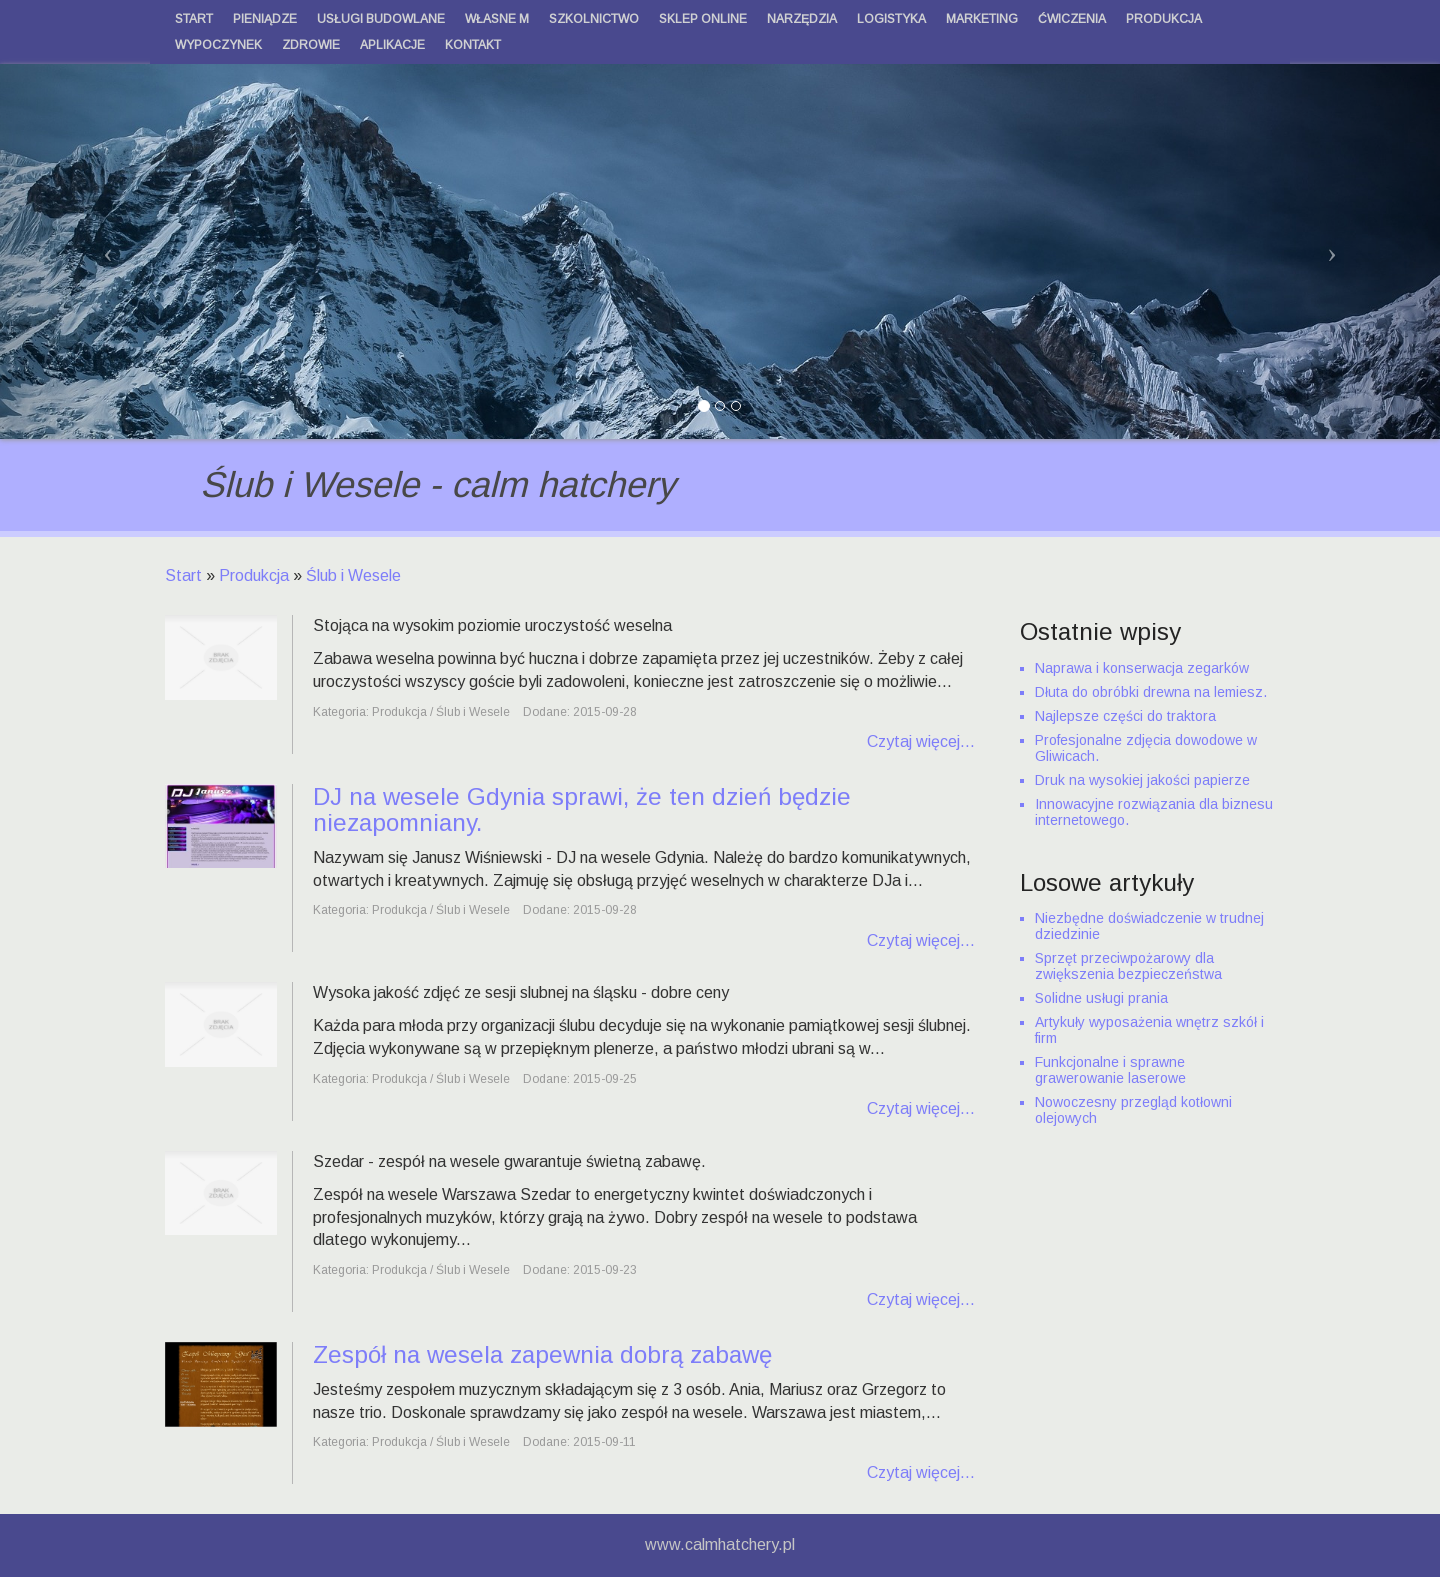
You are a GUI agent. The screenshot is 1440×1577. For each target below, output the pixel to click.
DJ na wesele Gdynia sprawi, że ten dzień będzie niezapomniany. (582, 809)
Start (183, 575)
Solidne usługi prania (1101, 998)
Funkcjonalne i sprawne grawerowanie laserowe (1110, 1070)
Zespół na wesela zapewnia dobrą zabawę (542, 1354)
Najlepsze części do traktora (1125, 716)
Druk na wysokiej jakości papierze (1142, 780)
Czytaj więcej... (921, 741)
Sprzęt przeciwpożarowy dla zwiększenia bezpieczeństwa (1128, 966)
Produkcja (254, 575)
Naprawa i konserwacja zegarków (1142, 668)
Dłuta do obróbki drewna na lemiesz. (1151, 692)
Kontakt (473, 45)
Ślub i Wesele (353, 575)
